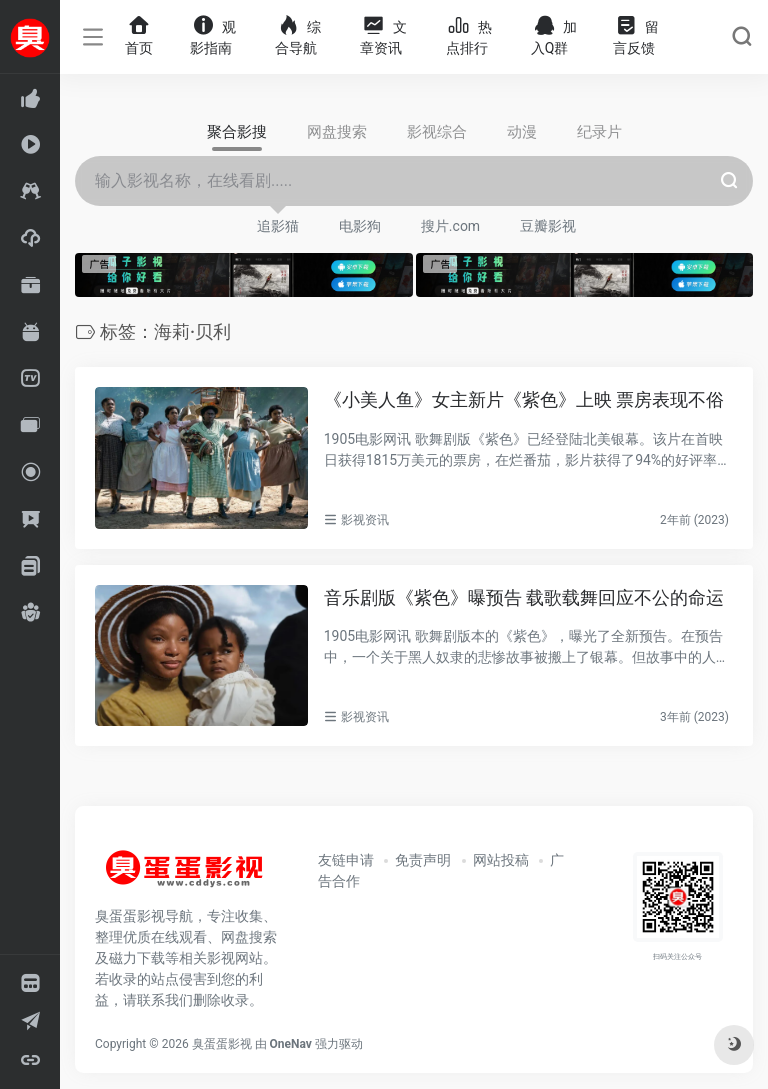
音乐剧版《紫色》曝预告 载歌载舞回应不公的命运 (524, 597)
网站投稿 (501, 860)
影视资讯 (365, 520)
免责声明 (423, 860)
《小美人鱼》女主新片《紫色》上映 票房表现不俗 (524, 399)
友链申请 (346, 860)
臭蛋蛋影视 (222, 1044)
